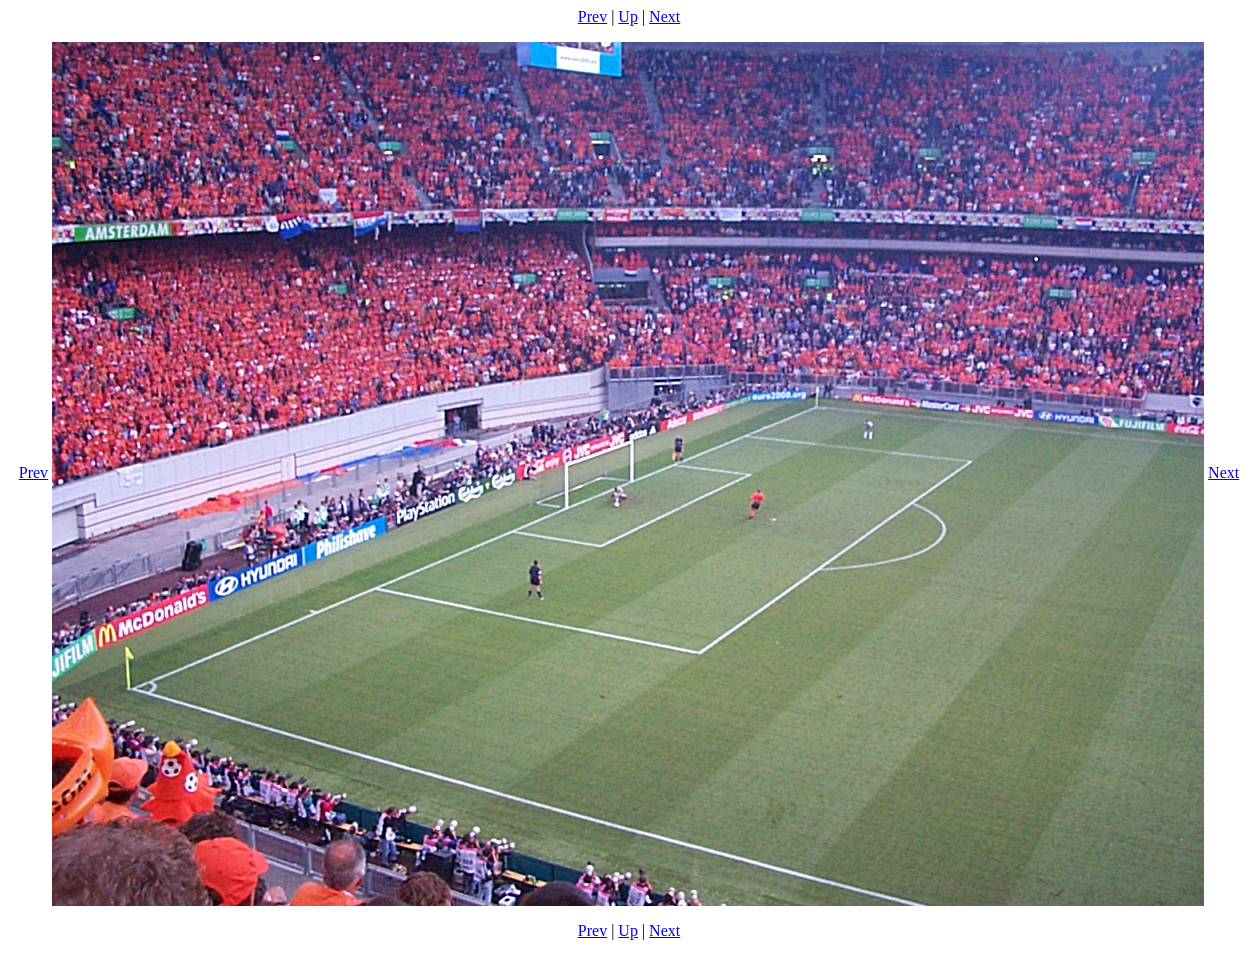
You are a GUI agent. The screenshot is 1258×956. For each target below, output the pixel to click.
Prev (592, 16)
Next (664, 16)
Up (628, 16)
